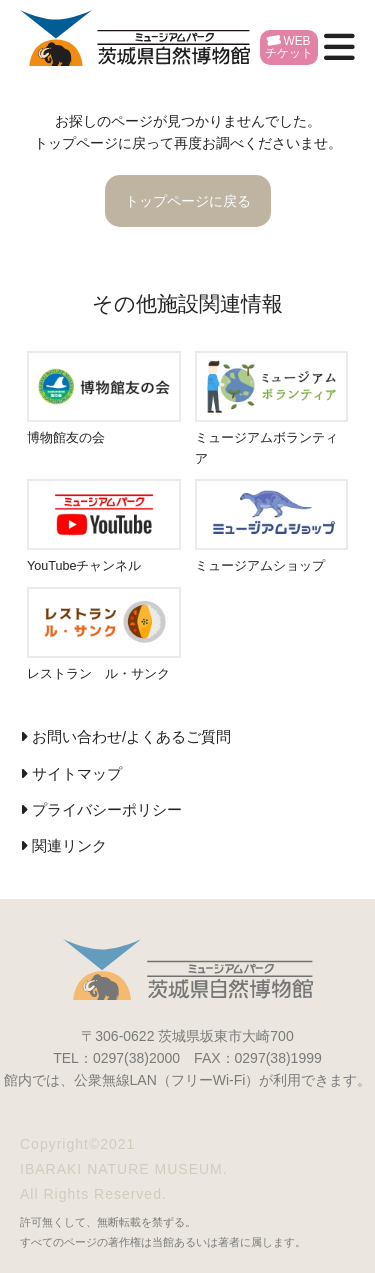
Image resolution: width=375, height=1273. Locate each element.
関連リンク (69, 846)
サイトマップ (77, 774)
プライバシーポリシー (107, 810)
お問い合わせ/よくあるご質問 (131, 737)
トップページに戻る (188, 201)
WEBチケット (289, 47)
